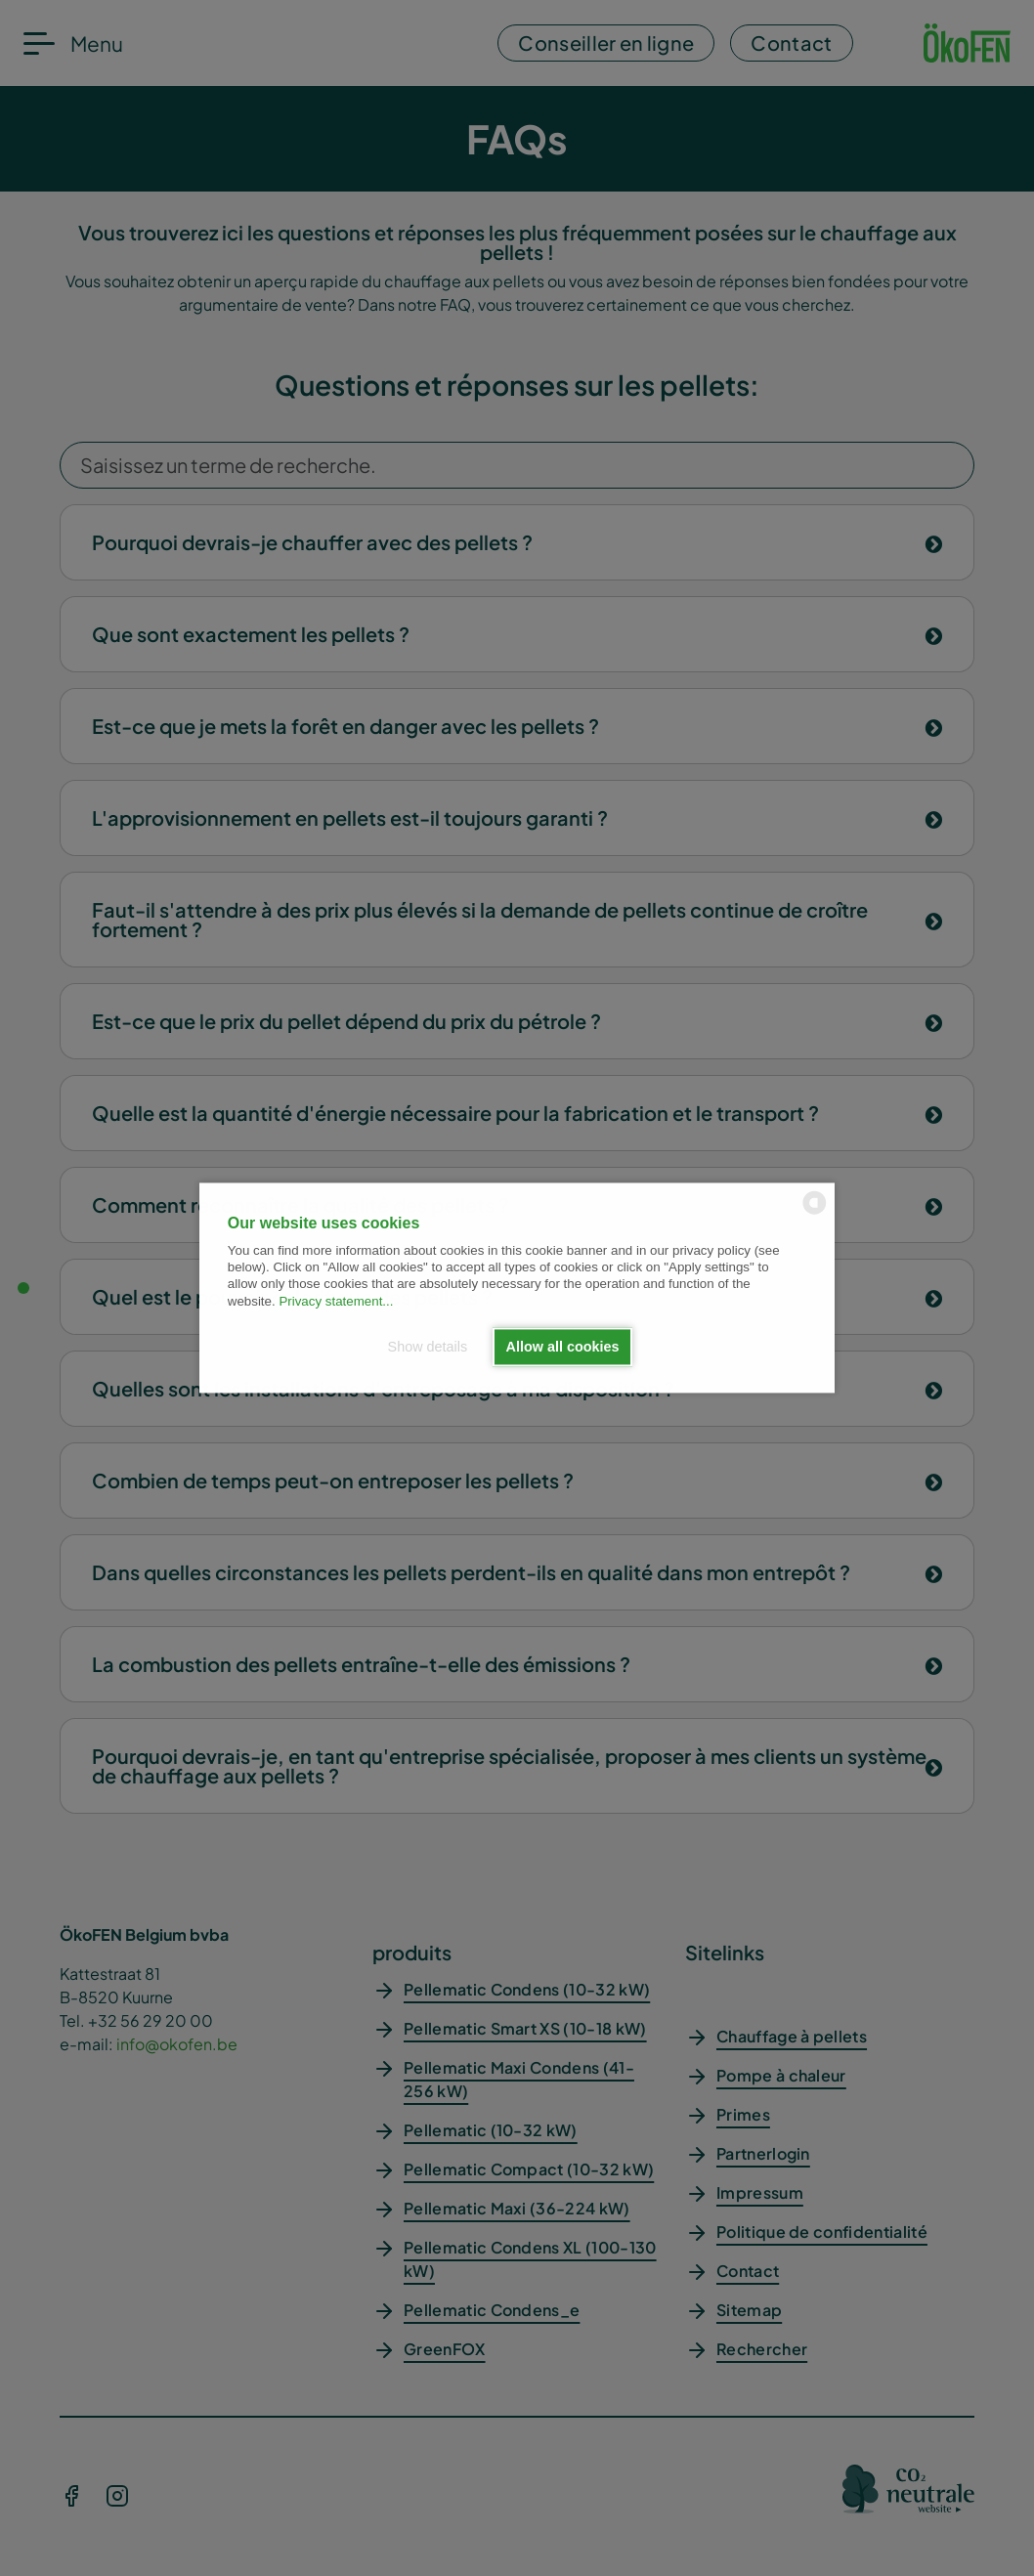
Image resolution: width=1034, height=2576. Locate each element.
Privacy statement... (336, 1301)
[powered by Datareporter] (814, 1213)
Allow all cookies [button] (563, 1346)
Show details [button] (428, 1346)
